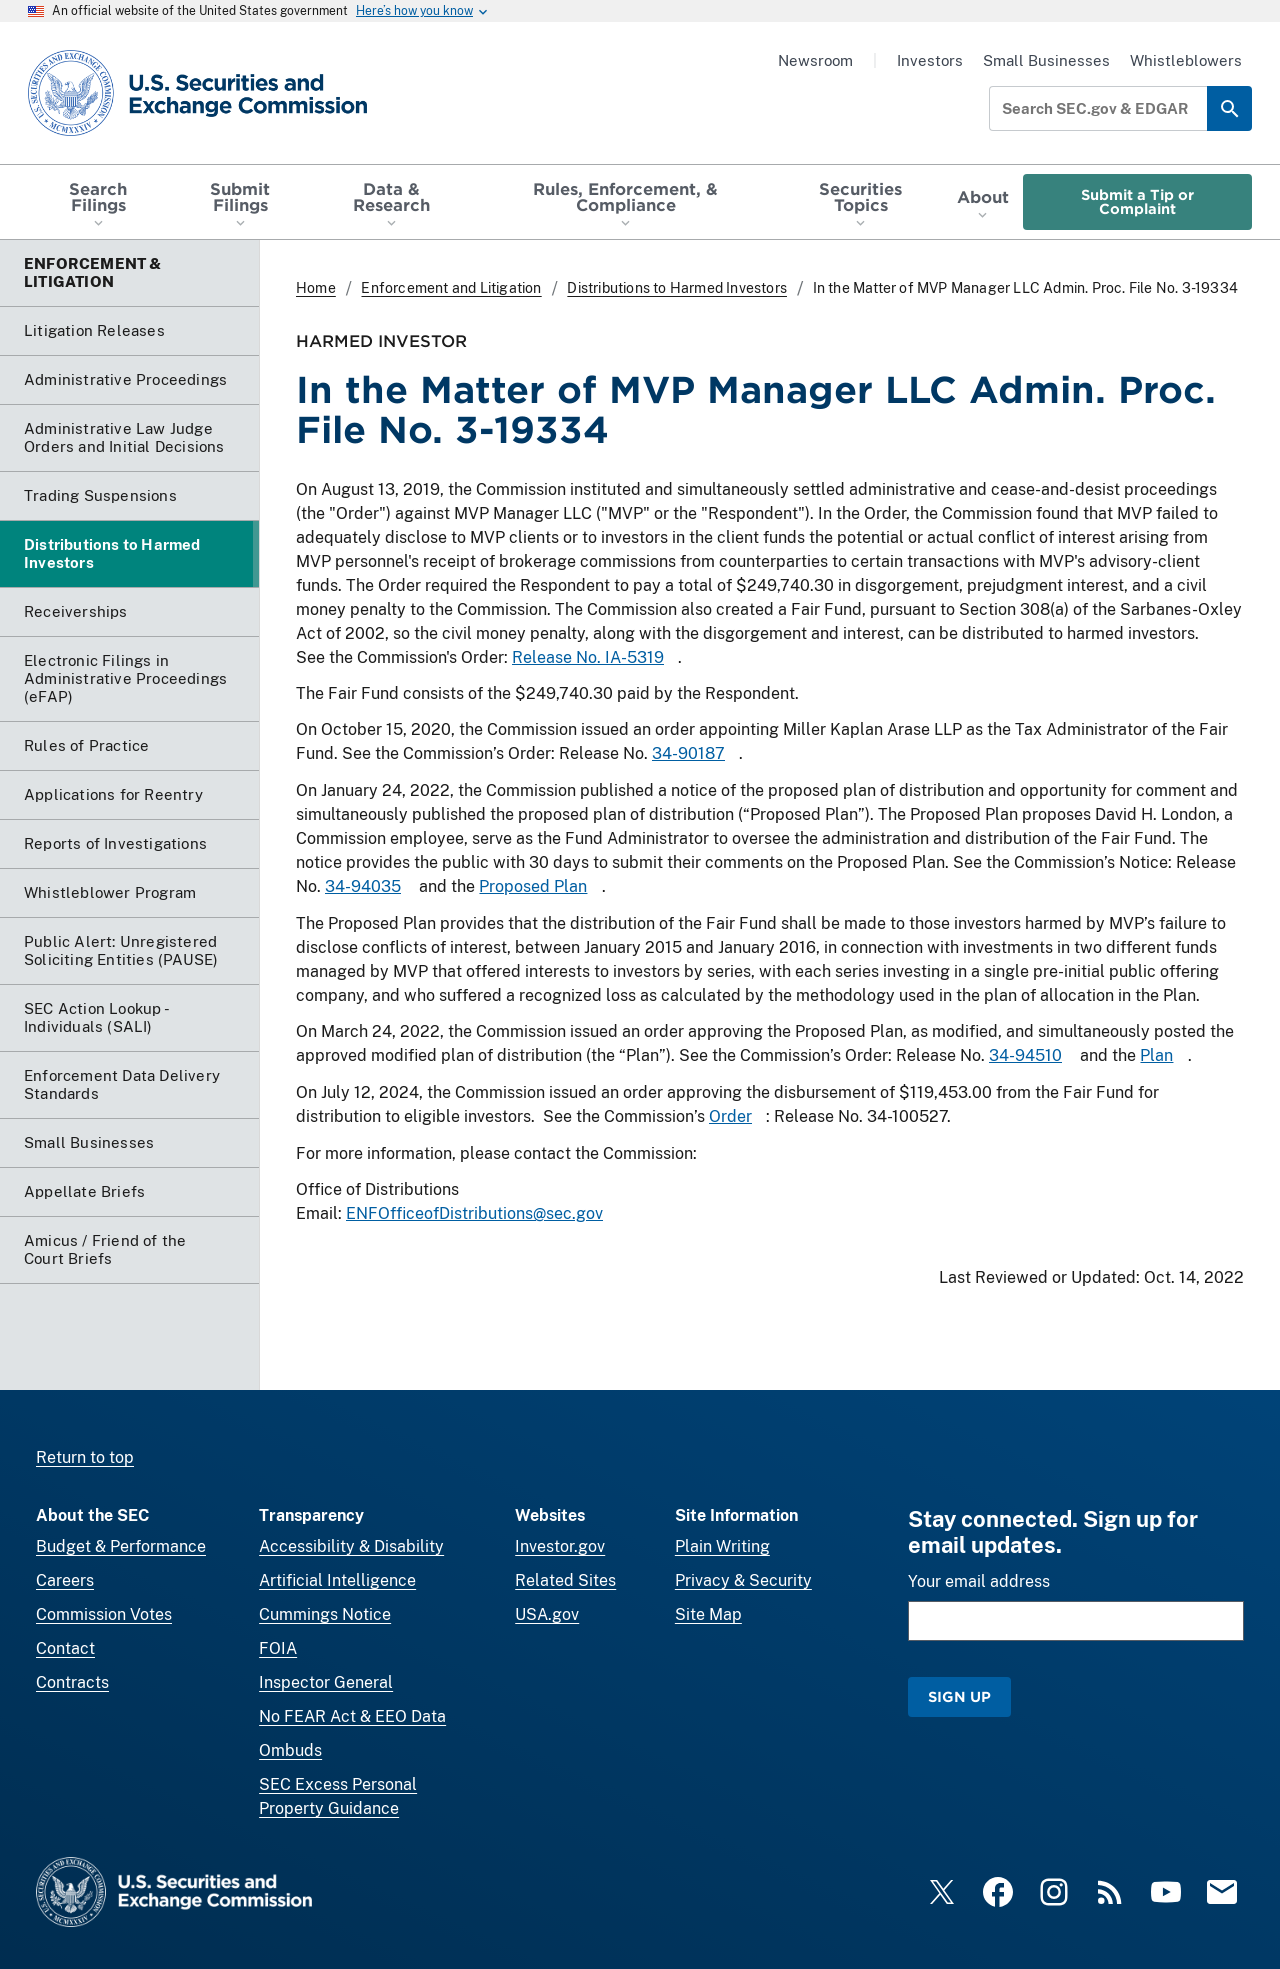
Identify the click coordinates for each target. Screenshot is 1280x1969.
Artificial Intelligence (337, 1580)
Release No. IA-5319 (588, 657)
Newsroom (815, 60)
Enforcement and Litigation (451, 288)
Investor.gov (560, 1546)
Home (316, 288)
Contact (65, 1648)
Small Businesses (1046, 60)
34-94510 (1025, 1055)
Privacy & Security (743, 1580)
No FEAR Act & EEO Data (352, 1716)
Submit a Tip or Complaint (1137, 201)
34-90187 (688, 754)
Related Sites (565, 1580)
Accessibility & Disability (351, 1546)
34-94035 (363, 887)
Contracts (72, 1682)
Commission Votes (104, 1614)
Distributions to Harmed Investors (677, 288)
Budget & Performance (121, 1546)
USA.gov (547, 1614)
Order (730, 1116)
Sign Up (959, 1696)
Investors (930, 60)
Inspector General (326, 1682)
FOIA (278, 1648)
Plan (1156, 1055)
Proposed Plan (533, 887)
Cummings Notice (325, 1614)
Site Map (708, 1614)
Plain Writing (722, 1546)
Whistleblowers (1186, 60)
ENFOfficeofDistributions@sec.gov (474, 1213)
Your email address (979, 1581)
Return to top (85, 1457)
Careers (65, 1580)
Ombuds (290, 1750)
